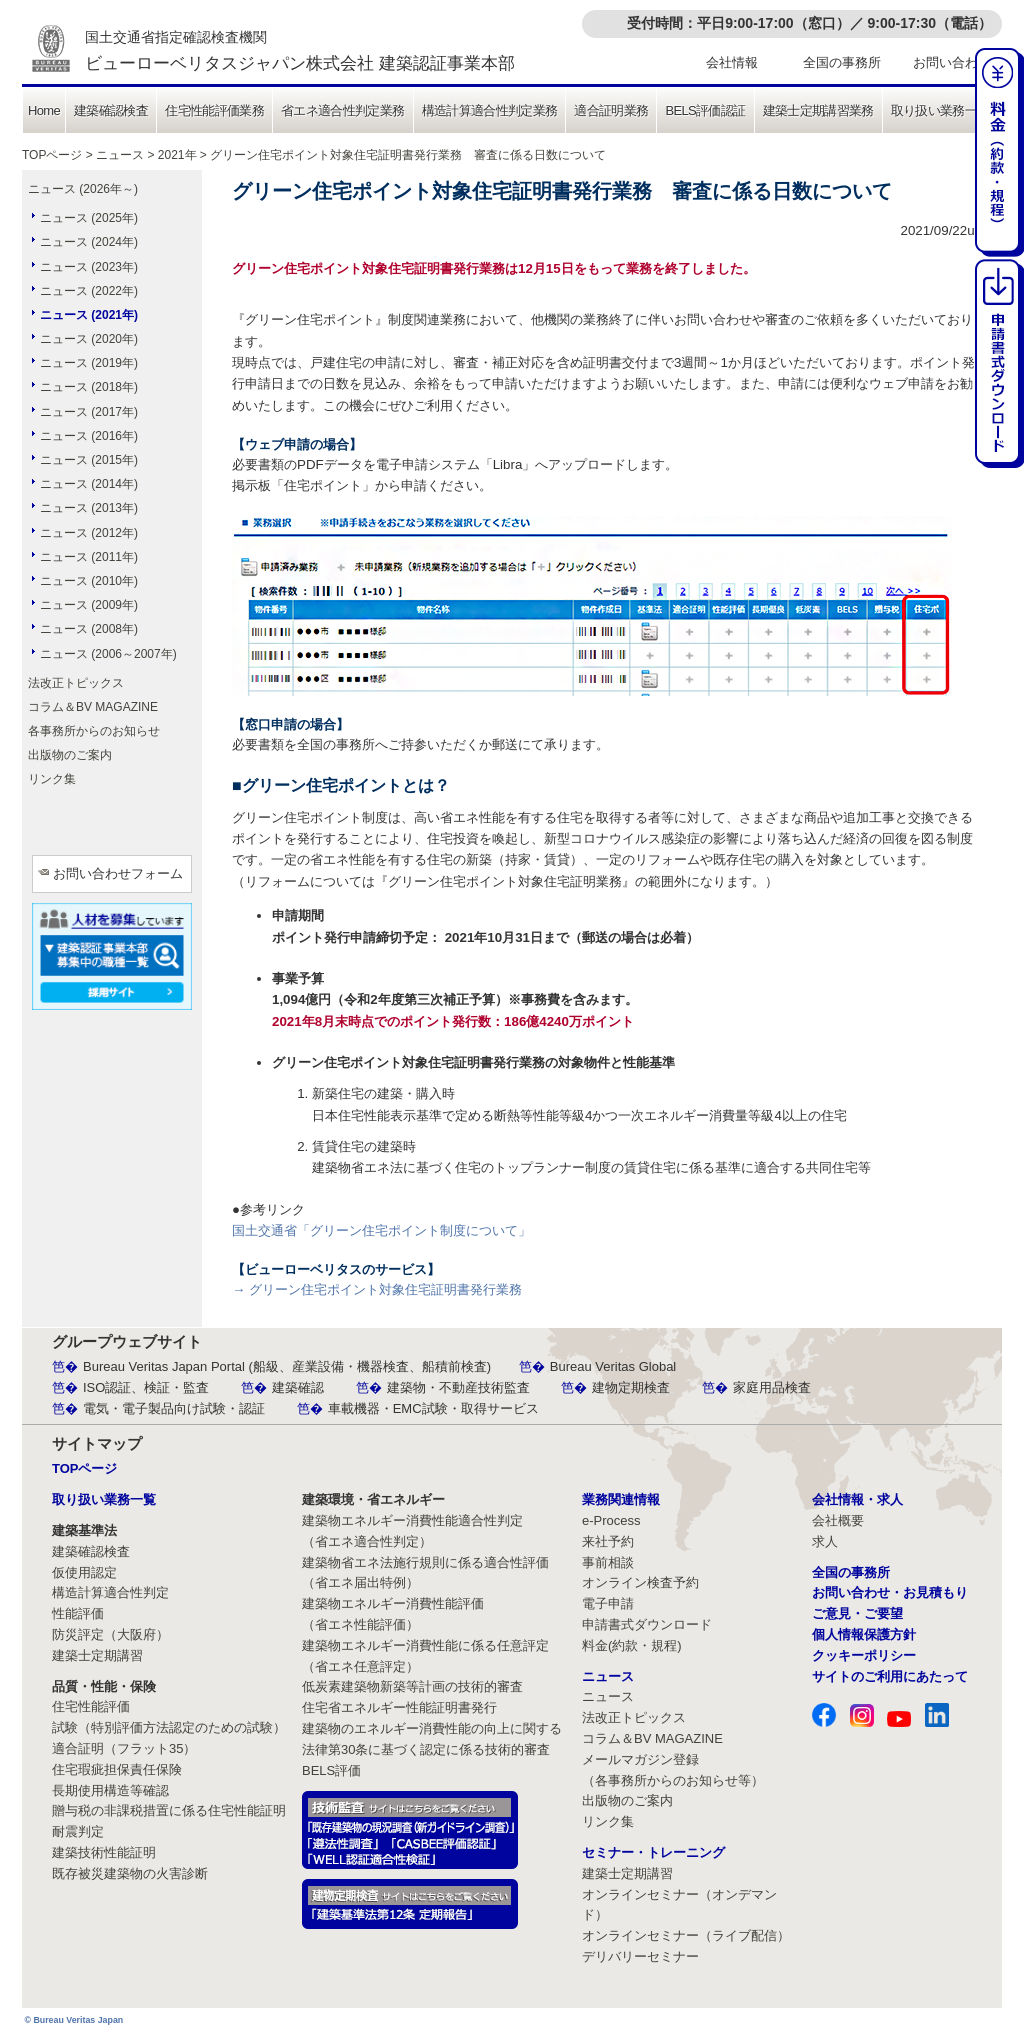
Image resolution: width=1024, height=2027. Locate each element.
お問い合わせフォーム (118, 873)
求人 (825, 1541)
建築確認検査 (111, 110)
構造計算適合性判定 (110, 1592)
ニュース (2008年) (89, 629)
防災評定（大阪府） (110, 1634)
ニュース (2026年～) (83, 189)
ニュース (120, 155)
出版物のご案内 (70, 755)
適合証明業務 (611, 110)
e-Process (611, 1520)
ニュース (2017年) (89, 412)
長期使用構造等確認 (110, 1790)
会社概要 (838, 1520)
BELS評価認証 (705, 110)
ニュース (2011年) (89, 557)
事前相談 (608, 1562)
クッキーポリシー (864, 1655)
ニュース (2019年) (89, 363)
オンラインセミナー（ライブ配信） (686, 1935)
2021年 (177, 155)
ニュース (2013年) (89, 508)
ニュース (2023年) (89, 267)
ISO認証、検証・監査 (146, 1387)
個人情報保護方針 (864, 1634)
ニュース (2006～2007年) (108, 654)
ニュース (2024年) (89, 242)
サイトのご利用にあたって (890, 1676)
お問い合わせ (952, 62)
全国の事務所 (842, 62)
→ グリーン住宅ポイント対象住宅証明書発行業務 (377, 1289)
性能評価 (78, 1613)
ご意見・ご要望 (857, 1613)
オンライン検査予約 (640, 1582)
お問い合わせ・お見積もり (890, 1592)
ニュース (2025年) (89, 218)
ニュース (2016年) (89, 436)
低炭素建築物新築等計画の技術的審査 (412, 1686)
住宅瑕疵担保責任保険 (117, 1769)
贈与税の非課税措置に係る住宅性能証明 (169, 1810)
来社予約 (608, 1541)
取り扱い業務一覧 (940, 110)
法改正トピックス (76, 683)
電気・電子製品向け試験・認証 (174, 1408)
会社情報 (732, 62)
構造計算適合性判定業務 (490, 110)
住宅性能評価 (91, 1706)
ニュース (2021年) (89, 315)
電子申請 (608, 1603)
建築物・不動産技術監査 (458, 1387)
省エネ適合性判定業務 (343, 110)
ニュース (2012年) (89, 533)
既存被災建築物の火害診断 (130, 1873)
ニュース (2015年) (89, 460)
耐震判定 (78, 1831)
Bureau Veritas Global (613, 1366)
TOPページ (52, 155)
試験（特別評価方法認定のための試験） (169, 1727)
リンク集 (52, 779)
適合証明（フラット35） (124, 1748)
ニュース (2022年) (89, 291)
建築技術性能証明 (104, 1852)
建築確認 (298, 1387)
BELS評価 (331, 1770)
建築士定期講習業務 (818, 110)
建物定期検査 (631, 1387)
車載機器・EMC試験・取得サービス (433, 1408)
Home (44, 110)
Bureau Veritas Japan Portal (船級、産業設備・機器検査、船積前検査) (287, 1366)
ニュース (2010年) (89, 581)
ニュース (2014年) (89, 484)
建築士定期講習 (97, 1655)
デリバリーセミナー (640, 1956)
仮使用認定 (84, 1572)
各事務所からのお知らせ (94, 731)
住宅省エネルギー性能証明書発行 (399, 1707)
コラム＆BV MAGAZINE (93, 707)
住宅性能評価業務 (214, 110)
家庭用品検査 (772, 1387)
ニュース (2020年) (89, 339)
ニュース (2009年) (89, 605)
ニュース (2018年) (89, 387)
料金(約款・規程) (632, 1645)
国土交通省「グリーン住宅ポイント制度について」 (381, 1230)
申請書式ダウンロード (647, 1624)
